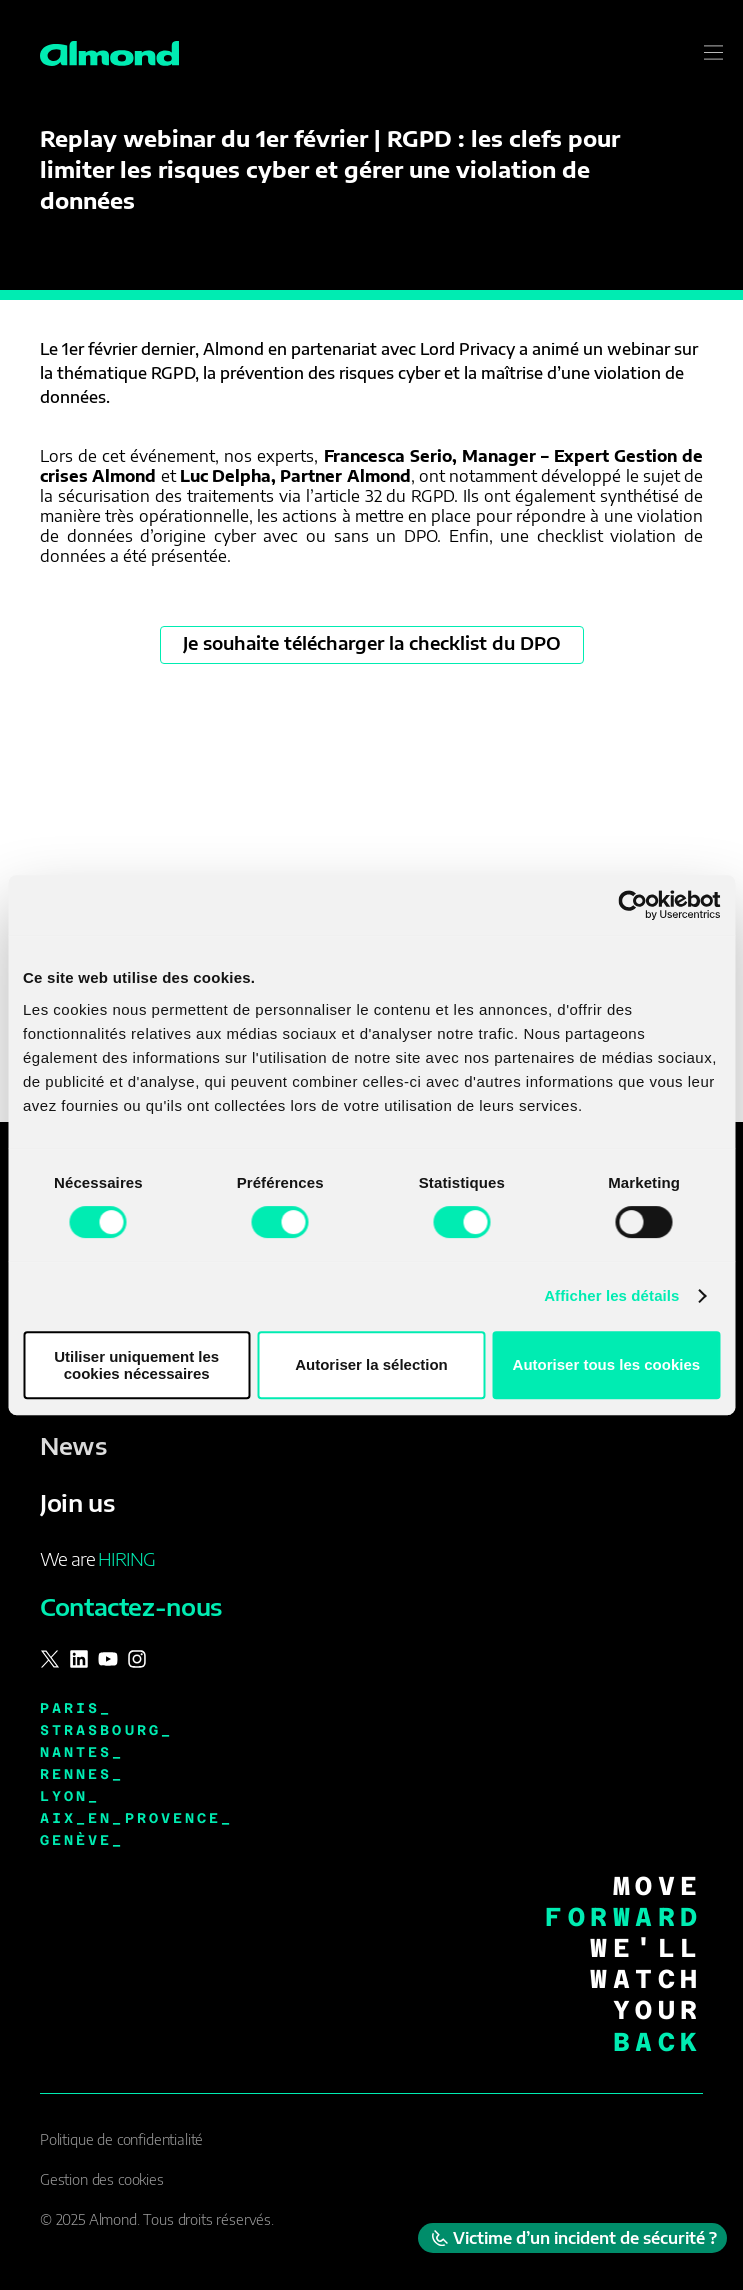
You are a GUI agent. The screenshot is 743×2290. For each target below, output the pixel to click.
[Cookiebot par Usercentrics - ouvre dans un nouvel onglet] (632, 905)
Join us (77, 1502)
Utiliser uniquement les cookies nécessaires (136, 1365)
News (73, 1445)
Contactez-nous (131, 1606)
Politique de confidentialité (121, 2139)
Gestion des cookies (102, 2179)
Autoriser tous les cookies (607, 1364)
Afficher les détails (611, 1295)
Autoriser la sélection (371, 1364)
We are (97, 1558)
